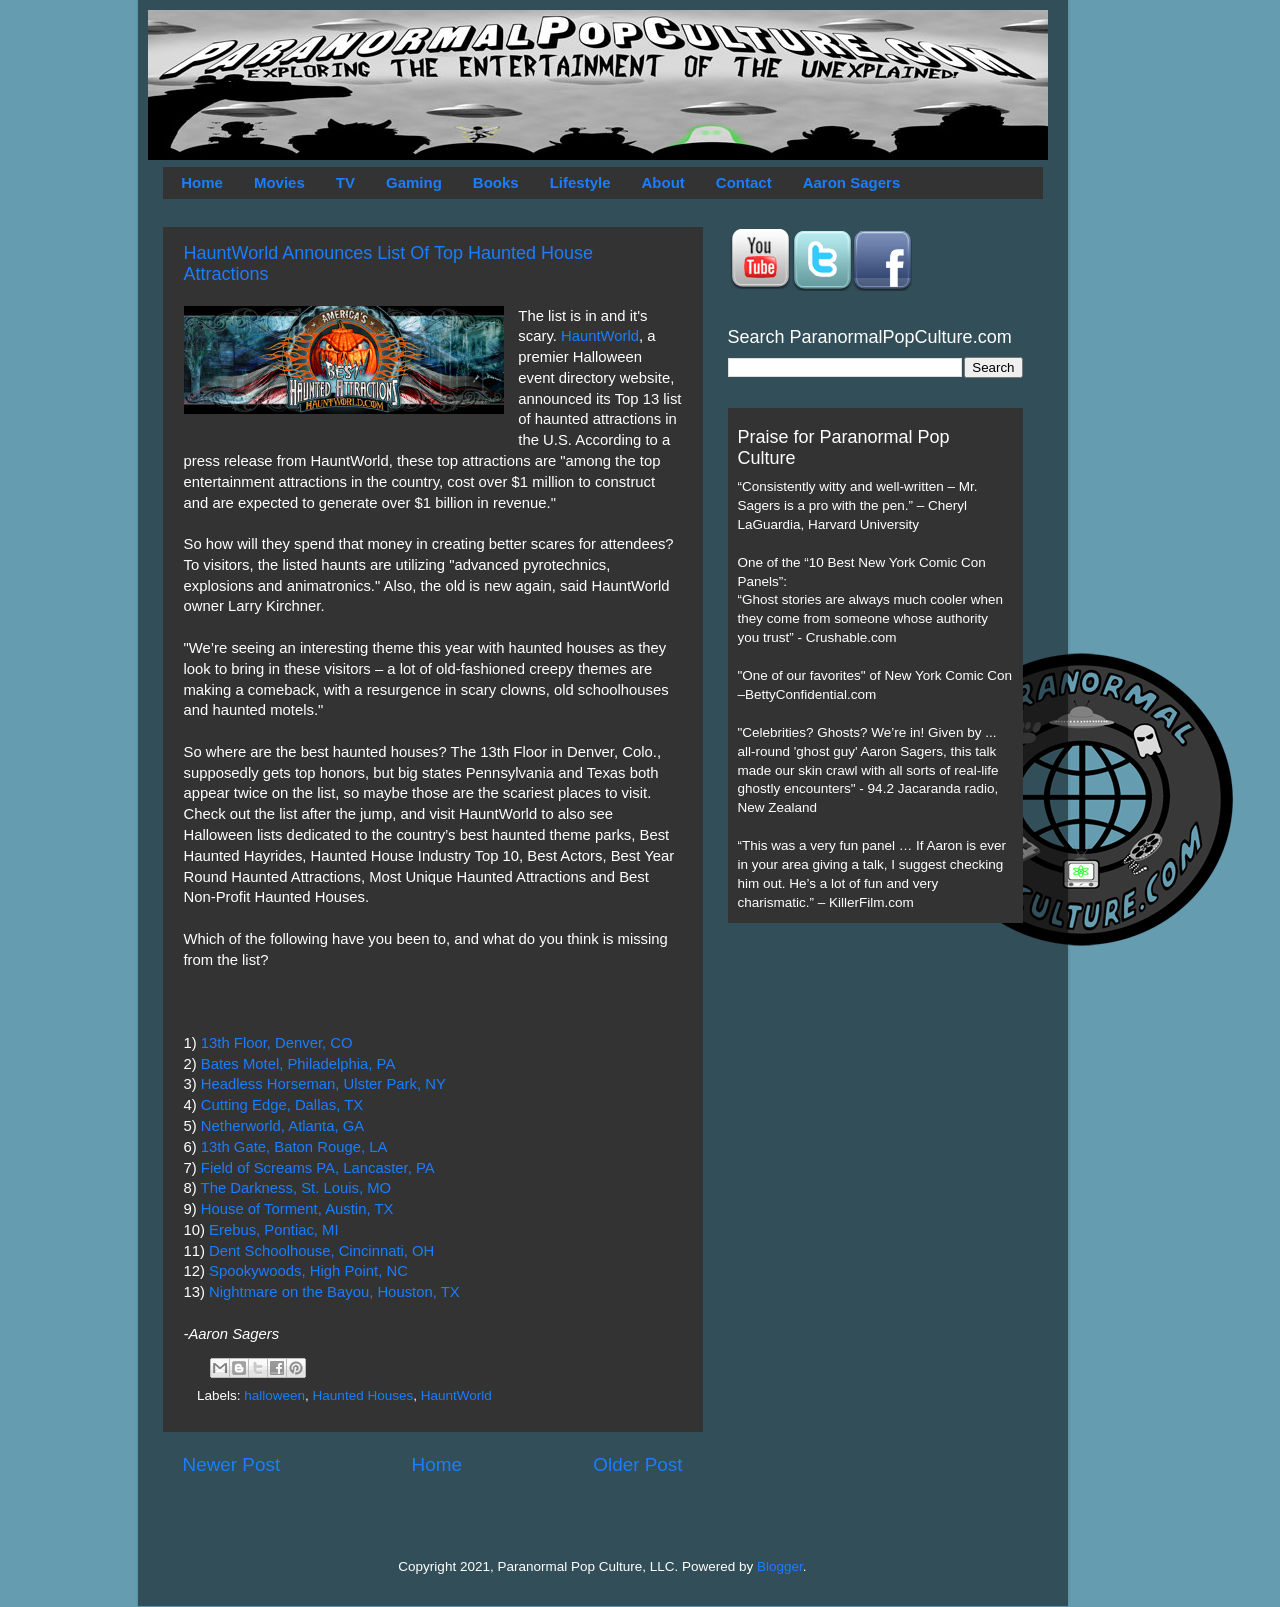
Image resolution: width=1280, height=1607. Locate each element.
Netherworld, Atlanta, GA (282, 1126)
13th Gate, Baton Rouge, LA (294, 1147)
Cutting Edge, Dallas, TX (282, 1105)
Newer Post (232, 1464)
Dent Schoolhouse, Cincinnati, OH (321, 1251)
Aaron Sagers (852, 182)
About (663, 182)
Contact (744, 182)
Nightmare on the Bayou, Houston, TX (334, 1292)
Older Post (637, 1464)
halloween (274, 1395)
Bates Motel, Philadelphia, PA (298, 1064)
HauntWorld (600, 336)
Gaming (414, 182)
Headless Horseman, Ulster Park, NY (323, 1084)
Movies (279, 182)
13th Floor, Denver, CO (277, 1043)
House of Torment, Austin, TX (297, 1209)
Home (202, 182)
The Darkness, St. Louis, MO (296, 1188)
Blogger (780, 1566)
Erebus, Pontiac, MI (274, 1230)
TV (345, 182)
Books (496, 182)
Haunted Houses (363, 1395)
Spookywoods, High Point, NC (308, 1271)
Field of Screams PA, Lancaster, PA (318, 1168)
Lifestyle (580, 182)
